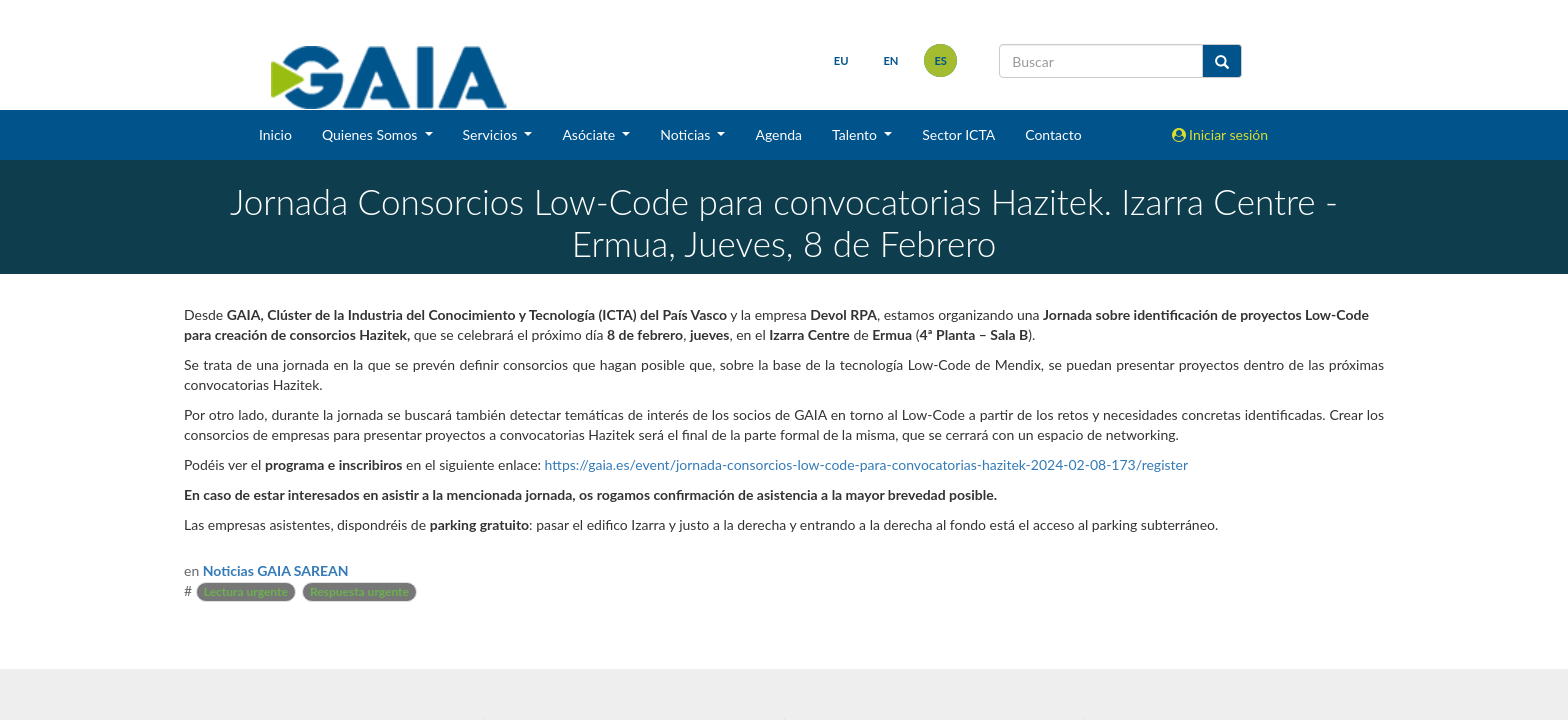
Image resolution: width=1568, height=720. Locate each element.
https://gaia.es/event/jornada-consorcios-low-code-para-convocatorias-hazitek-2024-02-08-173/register (866, 464)
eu (841, 60)
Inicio (275, 134)
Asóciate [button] (590, 134)
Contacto (1053, 134)
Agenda (778, 134)
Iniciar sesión (1220, 134)
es (940, 60)
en (890, 60)
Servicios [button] (492, 134)
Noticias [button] (687, 134)
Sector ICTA (958, 134)
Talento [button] (856, 134)
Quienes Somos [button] (371, 134)
